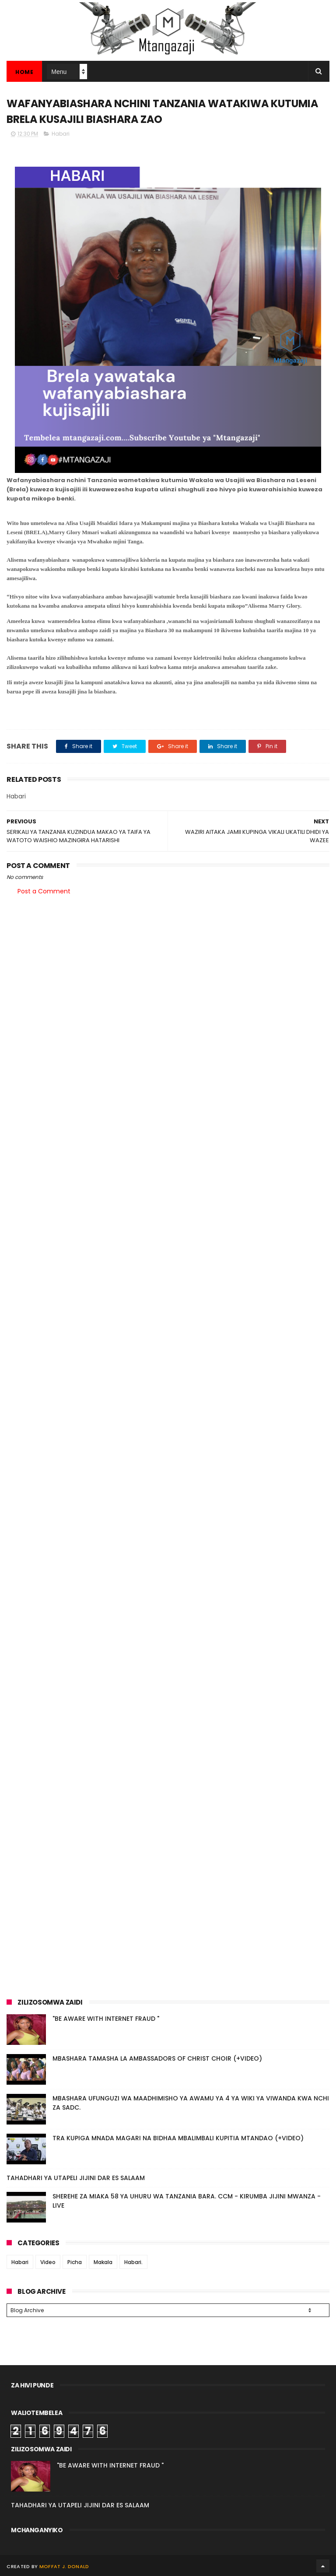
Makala (103, 2262)
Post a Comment (44, 891)
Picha (74, 2262)
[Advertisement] (168, 971)
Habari (61, 134)
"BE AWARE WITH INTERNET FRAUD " (105, 2019)
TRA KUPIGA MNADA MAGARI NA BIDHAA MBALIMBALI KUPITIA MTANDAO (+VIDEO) (178, 2138)
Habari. (133, 2262)
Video (48, 2262)
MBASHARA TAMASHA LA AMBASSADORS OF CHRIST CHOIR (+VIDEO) (157, 2058)
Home (24, 72)
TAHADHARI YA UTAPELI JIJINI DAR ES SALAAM (76, 2178)
